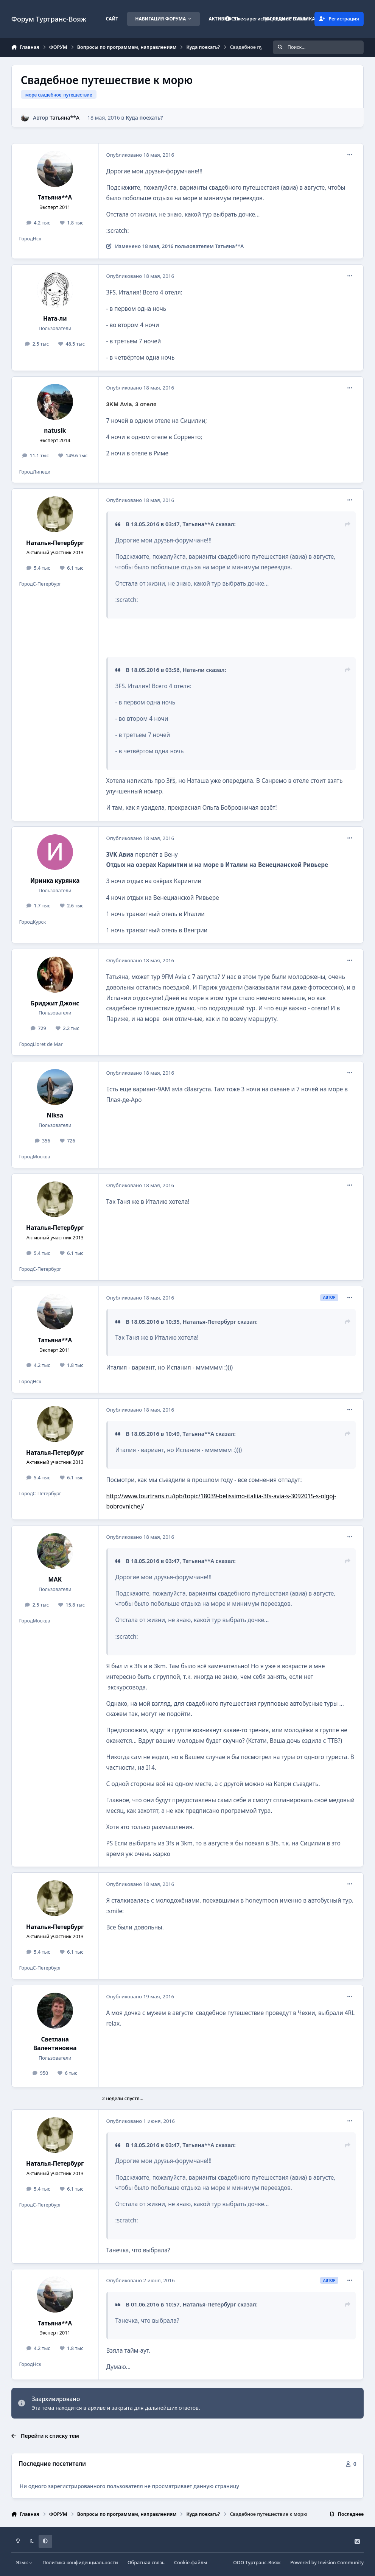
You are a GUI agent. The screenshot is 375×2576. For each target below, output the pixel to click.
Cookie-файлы (190, 2562)
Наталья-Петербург (55, 543)
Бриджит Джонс (55, 1003)
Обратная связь (146, 2562)
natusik (55, 431)
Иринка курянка (54, 881)
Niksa (55, 1115)
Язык (24, 2562)
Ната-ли (55, 319)
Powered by (327, 2562)
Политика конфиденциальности (80, 2562)
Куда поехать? (144, 117)
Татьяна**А (64, 117)
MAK (55, 1579)
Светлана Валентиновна (54, 2043)
